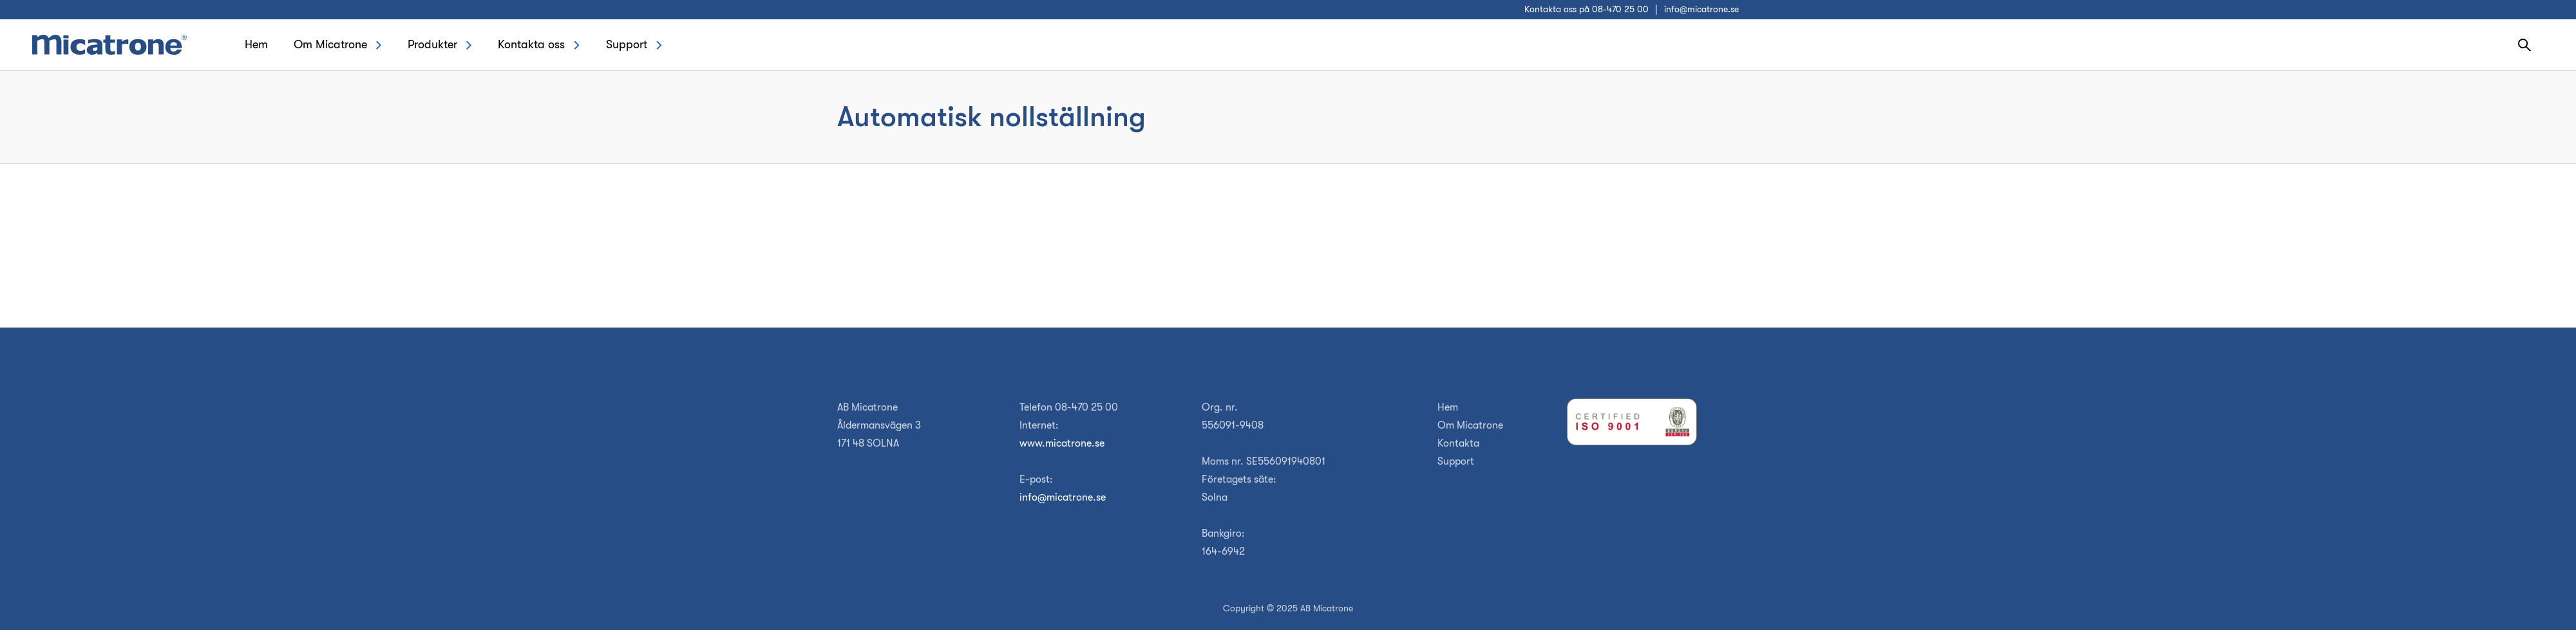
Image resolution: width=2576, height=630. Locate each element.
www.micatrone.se (1061, 443)
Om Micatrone (330, 44)
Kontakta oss (531, 44)
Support (626, 44)
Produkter (432, 44)
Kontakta (1458, 443)
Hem (256, 44)
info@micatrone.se (1701, 9)
